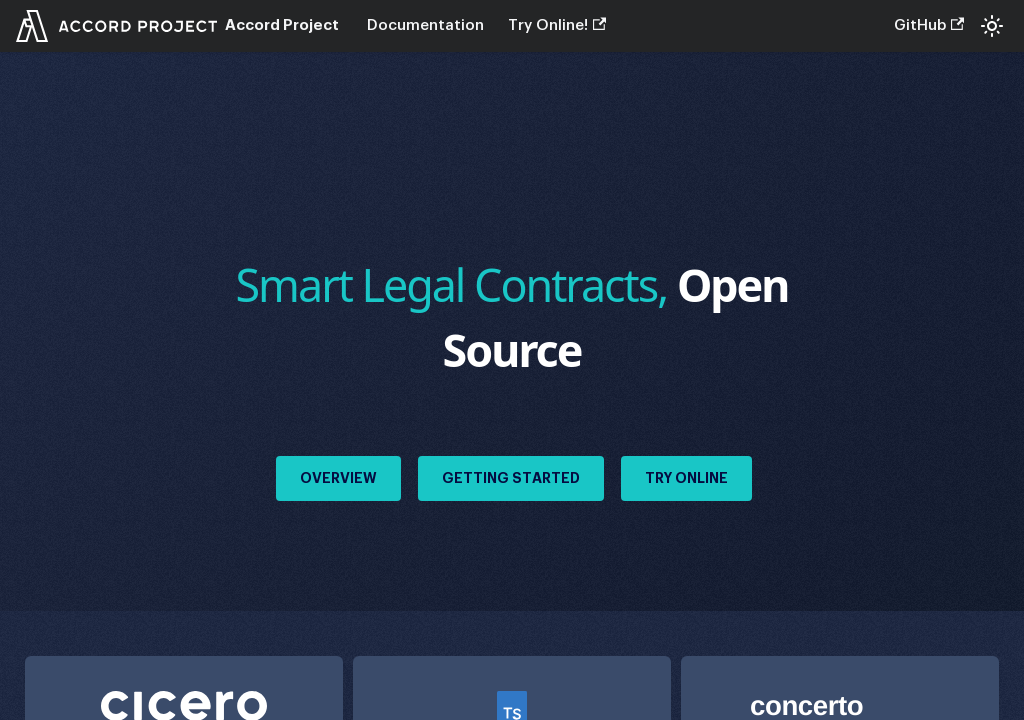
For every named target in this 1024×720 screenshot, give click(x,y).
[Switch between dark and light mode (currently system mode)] (992, 26)
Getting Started (511, 478)
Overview (338, 478)
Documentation (425, 25)
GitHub (929, 25)
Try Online (686, 478)
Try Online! (557, 25)
